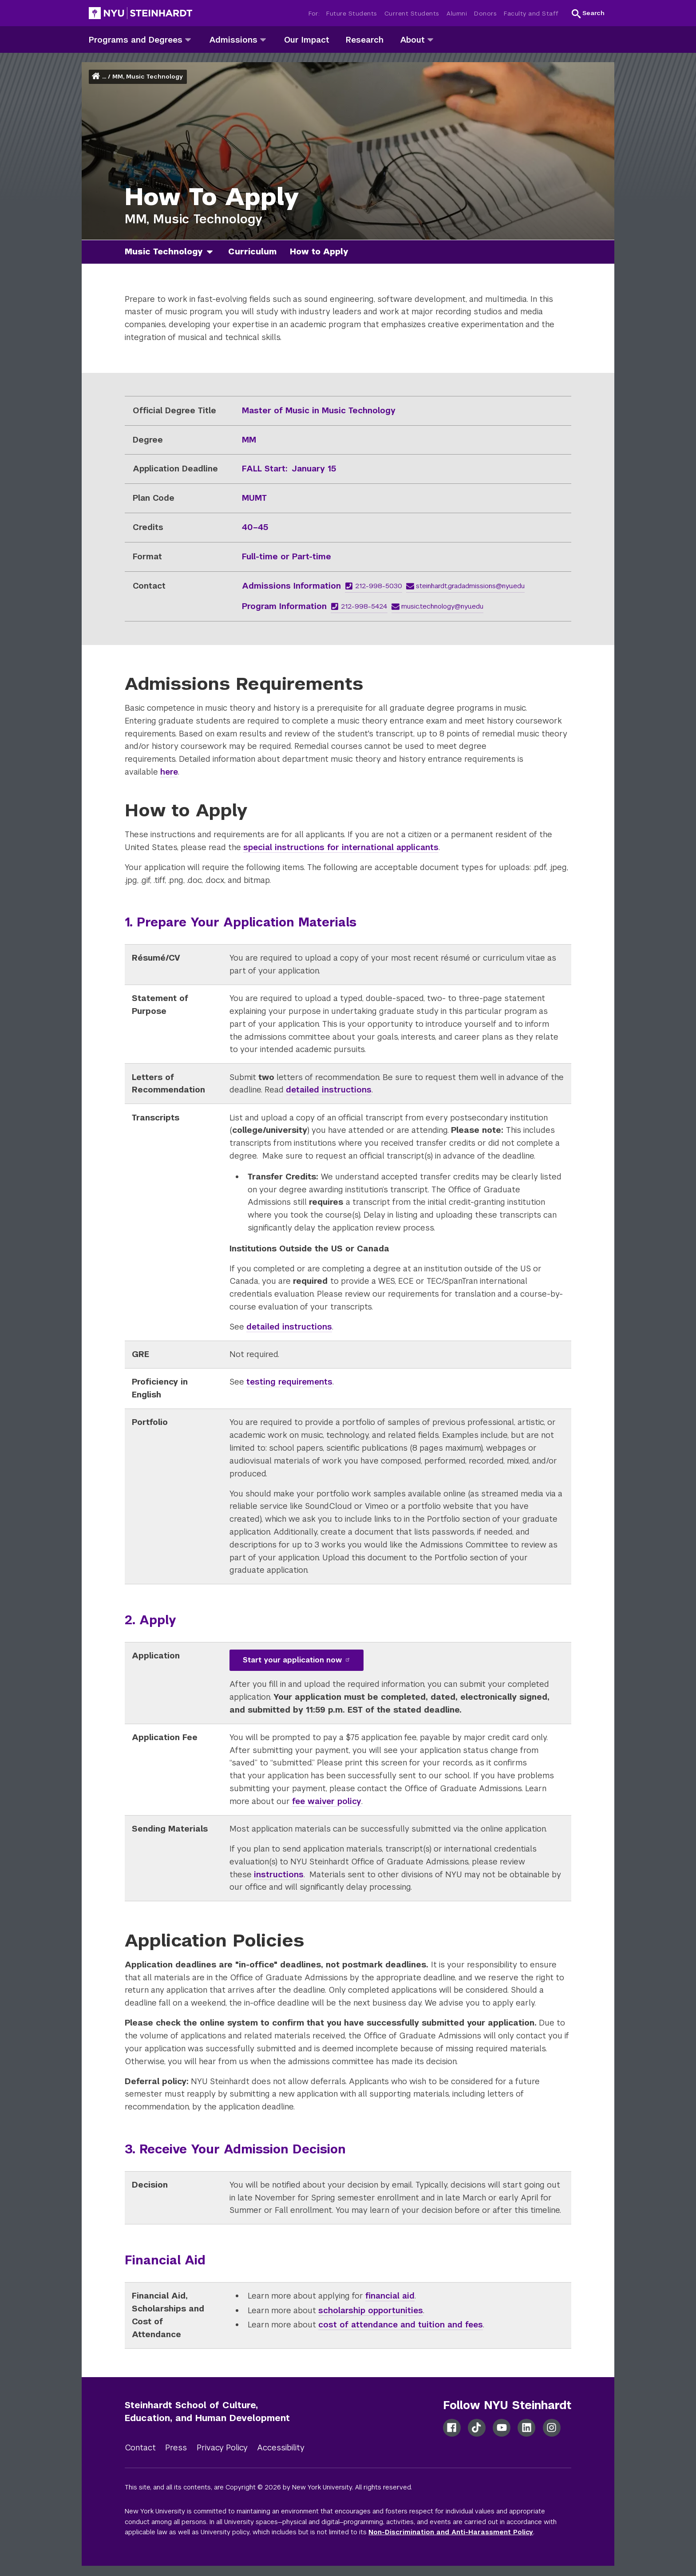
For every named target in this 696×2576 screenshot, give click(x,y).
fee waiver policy (326, 1801)
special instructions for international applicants (341, 847)
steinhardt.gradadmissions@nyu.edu (465, 586)
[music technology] (213, 252)
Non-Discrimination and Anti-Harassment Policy (450, 2532)
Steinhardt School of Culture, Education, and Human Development (207, 2411)
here (169, 772)
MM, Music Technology (147, 76)
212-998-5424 (359, 606)
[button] (588, 13)
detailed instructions (329, 1089)
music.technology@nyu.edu (438, 606)
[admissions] (263, 39)
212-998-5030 (373, 586)
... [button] (104, 76)
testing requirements (289, 1382)
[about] (430, 39)
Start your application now (296, 1660)
